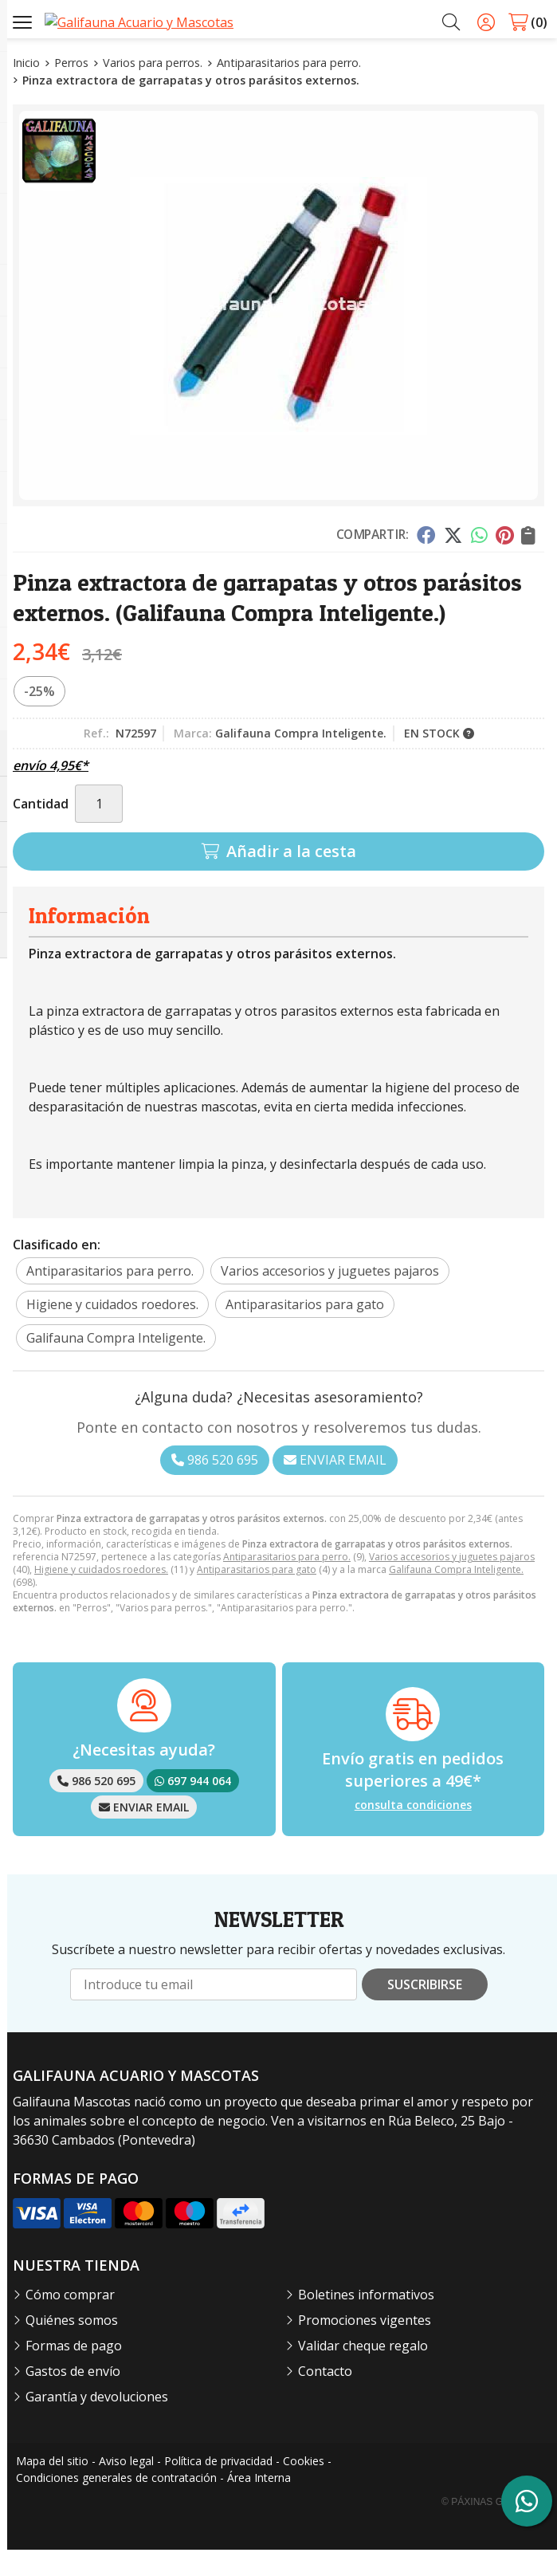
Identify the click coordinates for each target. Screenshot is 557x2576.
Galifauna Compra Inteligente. (456, 1596)
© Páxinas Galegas (491, 2528)
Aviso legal (126, 2487)
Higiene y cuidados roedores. (101, 1596)
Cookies (303, 2487)
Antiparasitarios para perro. (287, 1583)
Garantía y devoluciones (96, 2423)
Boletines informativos (366, 2321)
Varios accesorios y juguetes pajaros (452, 1583)
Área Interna (259, 2503)
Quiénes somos (71, 2346)
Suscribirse (424, 2011)
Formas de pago (73, 2372)
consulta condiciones (413, 1832)
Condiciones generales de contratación (116, 2503)
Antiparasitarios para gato (256, 1596)
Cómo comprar (70, 2321)
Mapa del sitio (52, 2487)
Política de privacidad (218, 2487)
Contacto (325, 2397)
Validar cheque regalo (363, 2372)
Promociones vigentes (364, 2346)
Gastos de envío (72, 2397)
